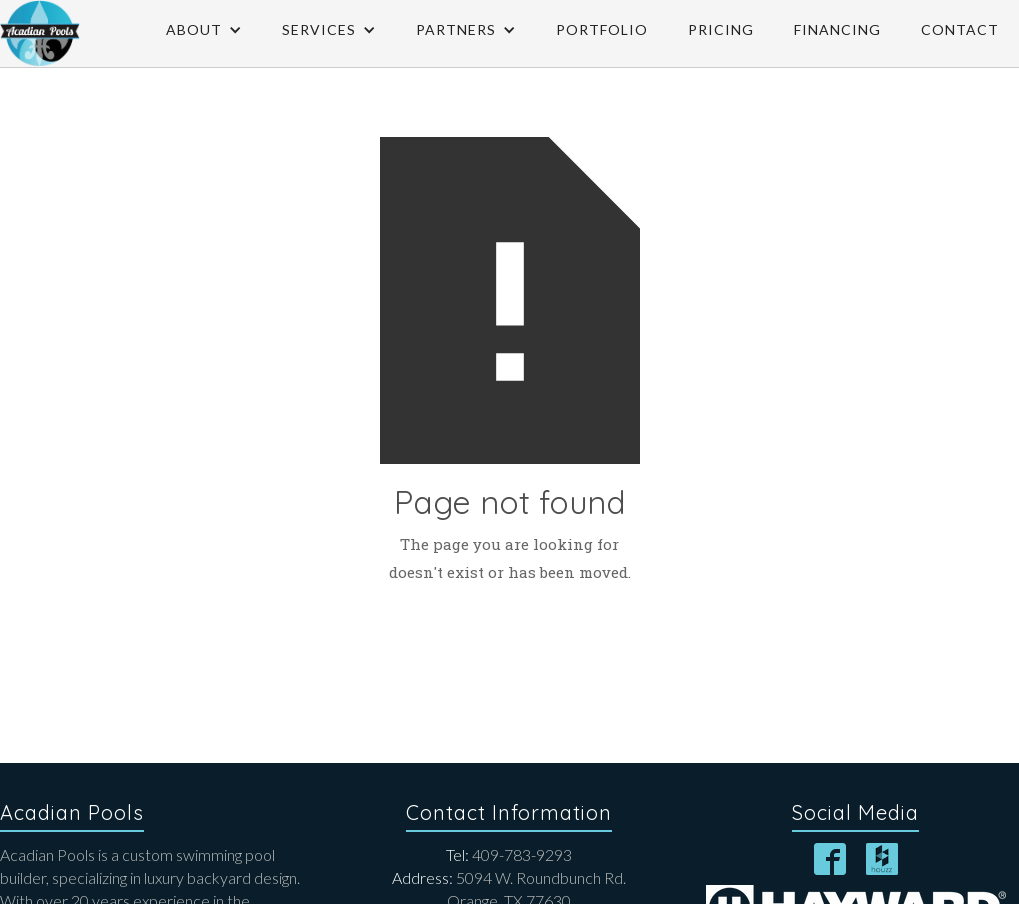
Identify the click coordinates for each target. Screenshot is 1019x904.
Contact (960, 29)
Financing (837, 29)
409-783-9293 (509, 854)
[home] (40, 33)
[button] (204, 30)
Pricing (721, 29)
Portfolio (602, 29)
